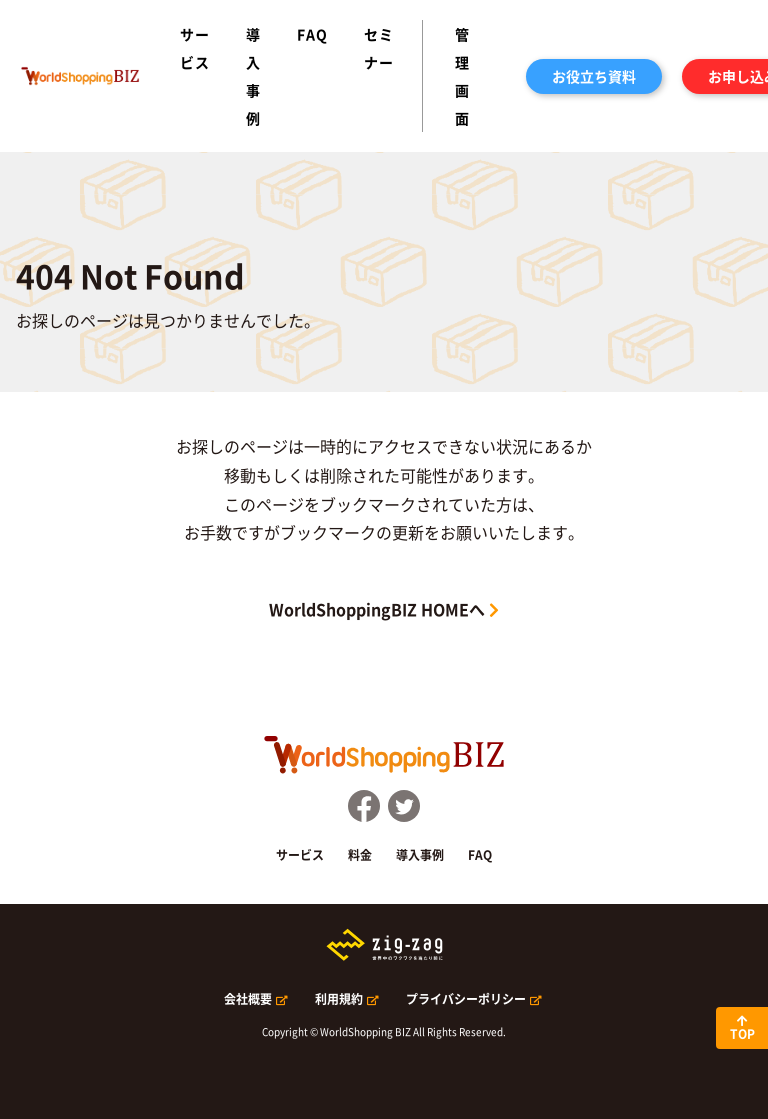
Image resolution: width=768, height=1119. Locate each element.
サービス (195, 48)
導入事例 (253, 76)
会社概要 (248, 999)
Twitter (404, 806)
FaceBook (364, 806)
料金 (360, 855)
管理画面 (462, 76)
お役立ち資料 (594, 76)
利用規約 (339, 999)
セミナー (379, 48)
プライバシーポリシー (466, 999)
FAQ (312, 34)
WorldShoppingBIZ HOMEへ (377, 609)
